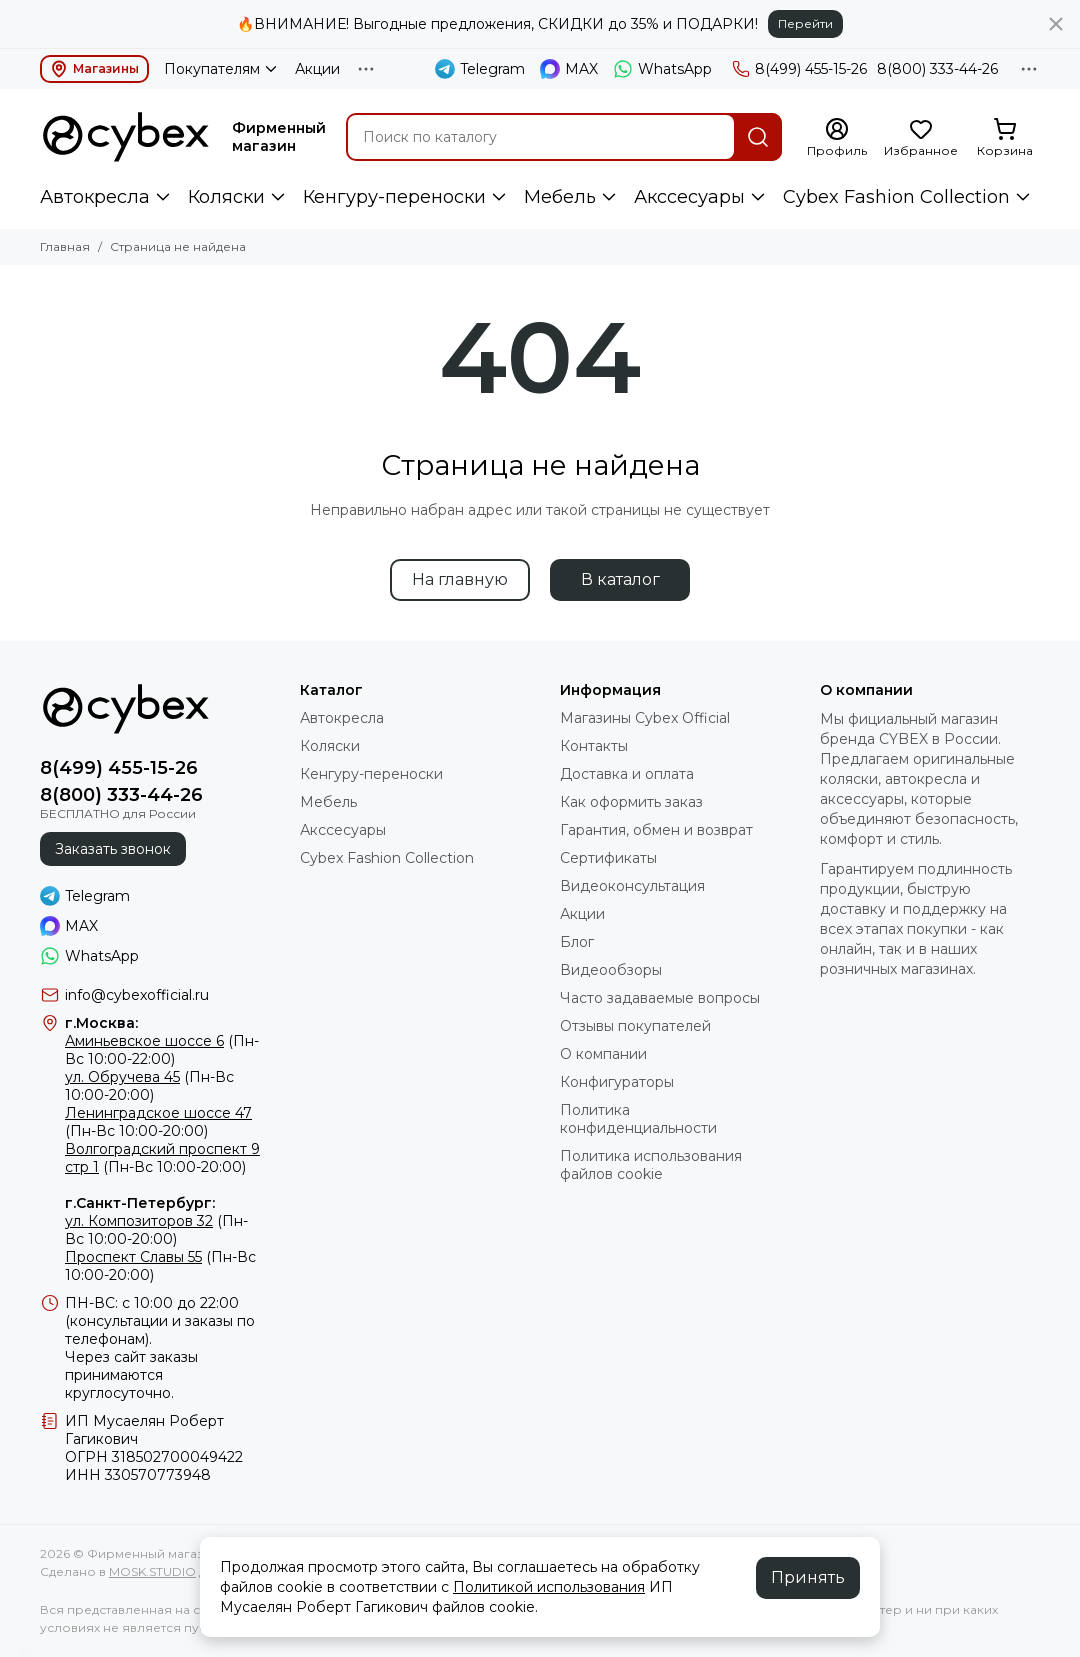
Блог (577, 942)
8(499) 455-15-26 (799, 69)
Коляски (226, 197)
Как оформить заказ (631, 802)
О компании (603, 1054)
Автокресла (95, 197)
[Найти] (758, 137)
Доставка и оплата (627, 774)
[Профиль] (837, 138)
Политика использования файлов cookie (651, 1165)
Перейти (805, 23)
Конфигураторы (617, 1082)
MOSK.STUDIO (152, 1571)
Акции (317, 69)
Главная (65, 246)
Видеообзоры (611, 970)
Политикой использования (549, 1587)
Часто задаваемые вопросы (660, 998)
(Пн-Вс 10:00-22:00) (162, 1050)
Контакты (594, 746)
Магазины (94, 69)
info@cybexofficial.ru (137, 995)
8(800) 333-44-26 (937, 69)
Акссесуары (689, 197)
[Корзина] (1005, 138)
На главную (460, 579)
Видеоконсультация (632, 886)
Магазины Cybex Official (645, 718)
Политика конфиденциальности (638, 1119)
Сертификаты (608, 858)
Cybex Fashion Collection (896, 197)
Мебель (560, 197)
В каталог (620, 579)
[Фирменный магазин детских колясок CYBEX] (126, 137)
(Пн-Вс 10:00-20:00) (149, 1086)
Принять (808, 1577)
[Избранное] (921, 138)
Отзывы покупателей (635, 1026)
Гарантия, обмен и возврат (656, 830)
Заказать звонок (113, 849)
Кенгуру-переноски (394, 197)
